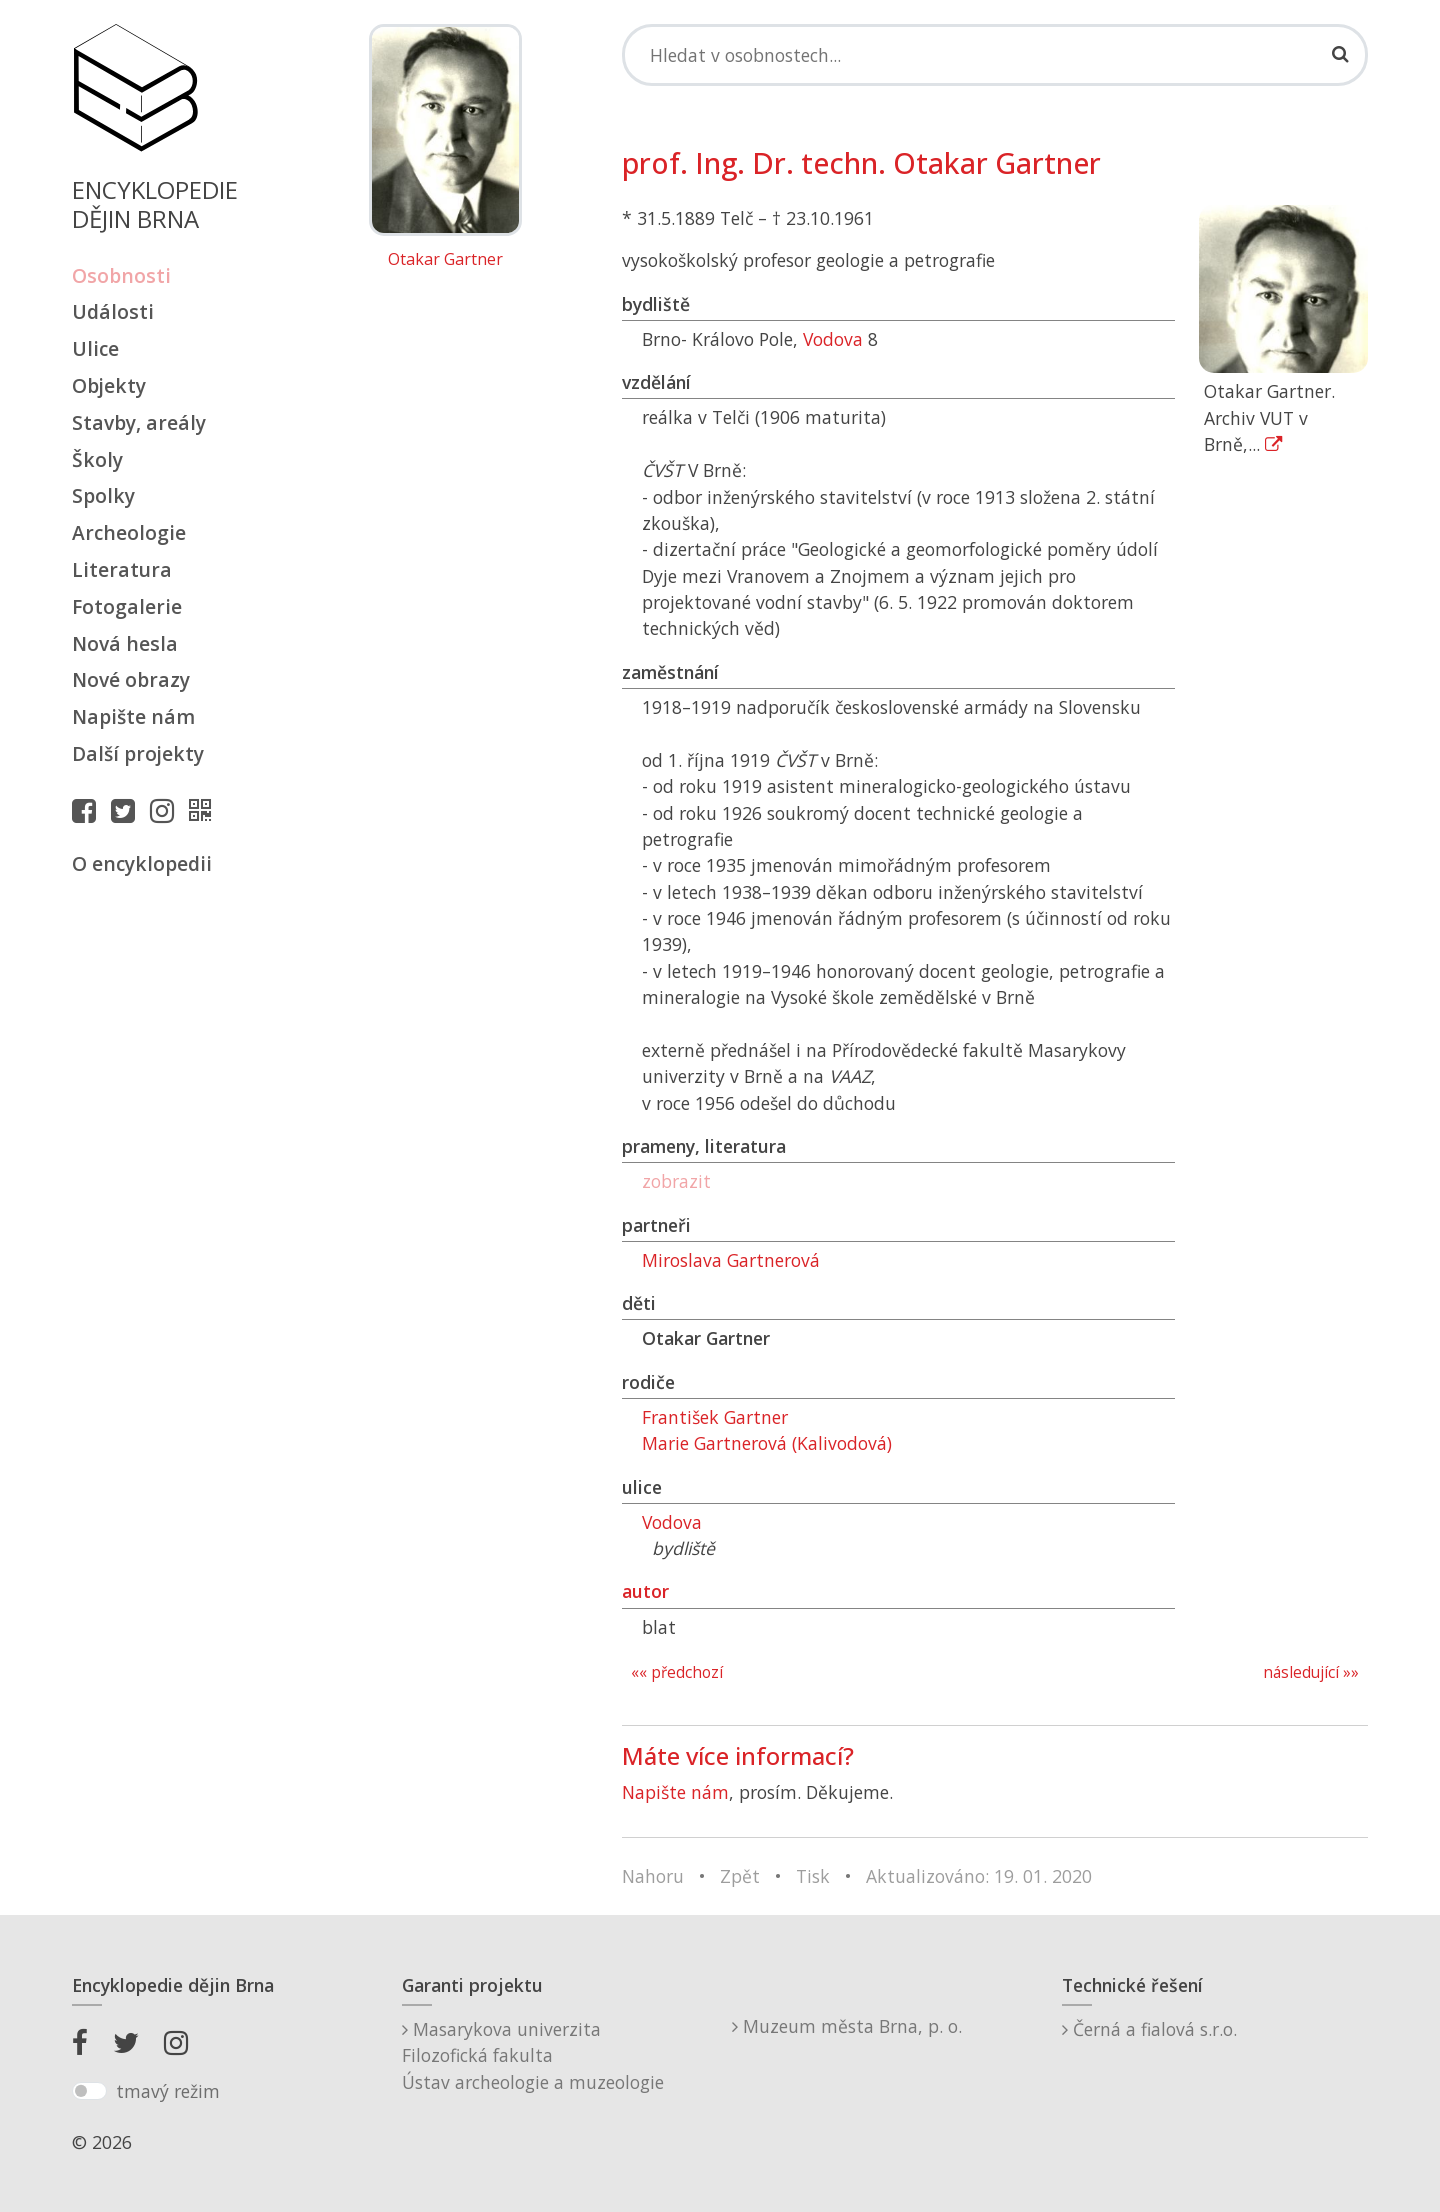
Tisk (813, 1876)
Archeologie (129, 532)
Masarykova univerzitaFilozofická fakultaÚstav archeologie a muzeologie (533, 2055)
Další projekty (138, 753)
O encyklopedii (142, 863)
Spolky (103, 495)
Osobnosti (121, 275)
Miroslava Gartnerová (731, 1260)
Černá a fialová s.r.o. (1149, 2029)
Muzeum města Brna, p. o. (847, 2026)
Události (113, 311)
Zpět (740, 1876)
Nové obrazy (131, 679)
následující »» (1311, 1672)
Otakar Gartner (445, 260)
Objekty (109, 385)
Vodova (833, 339)
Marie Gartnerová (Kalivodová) (767, 1443)
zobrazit (676, 1181)
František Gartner (715, 1417)
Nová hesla (125, 643)
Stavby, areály (139, 422)
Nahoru (653, 1876)
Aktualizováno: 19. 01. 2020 (979, 1876)
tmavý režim (168, 2091)
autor (645, 1591)
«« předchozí (677, 1672)
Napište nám (133, 716)
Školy (97, 459)
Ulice (95, 348)
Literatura (122, 569)
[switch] (89, 2091)
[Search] (995, 55)
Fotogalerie (127, 606)
